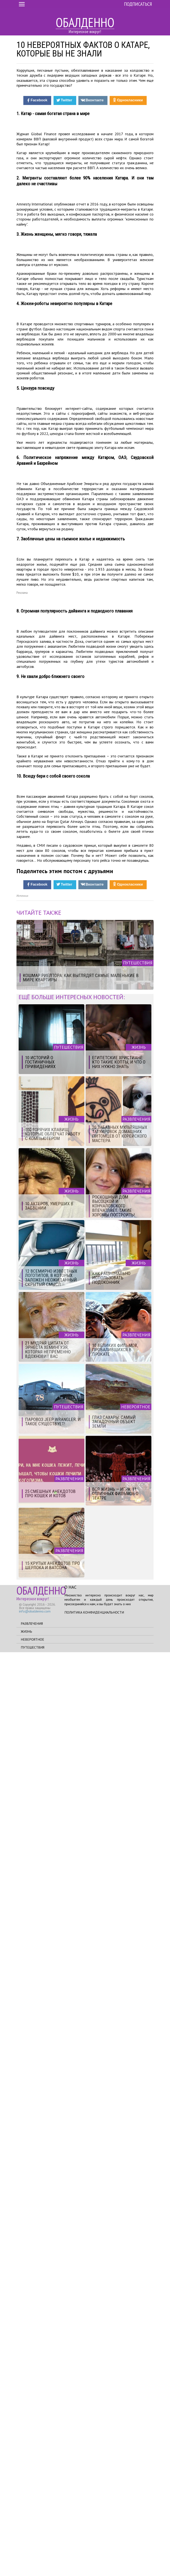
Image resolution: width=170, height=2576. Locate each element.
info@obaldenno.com (35, 2535)
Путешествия (32, 2571)
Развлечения (32, 2547)
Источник (22, 1819)
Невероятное (32, 2563)
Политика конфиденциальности (94, 2536)
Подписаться (138, 4)
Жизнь (26, 2555)
